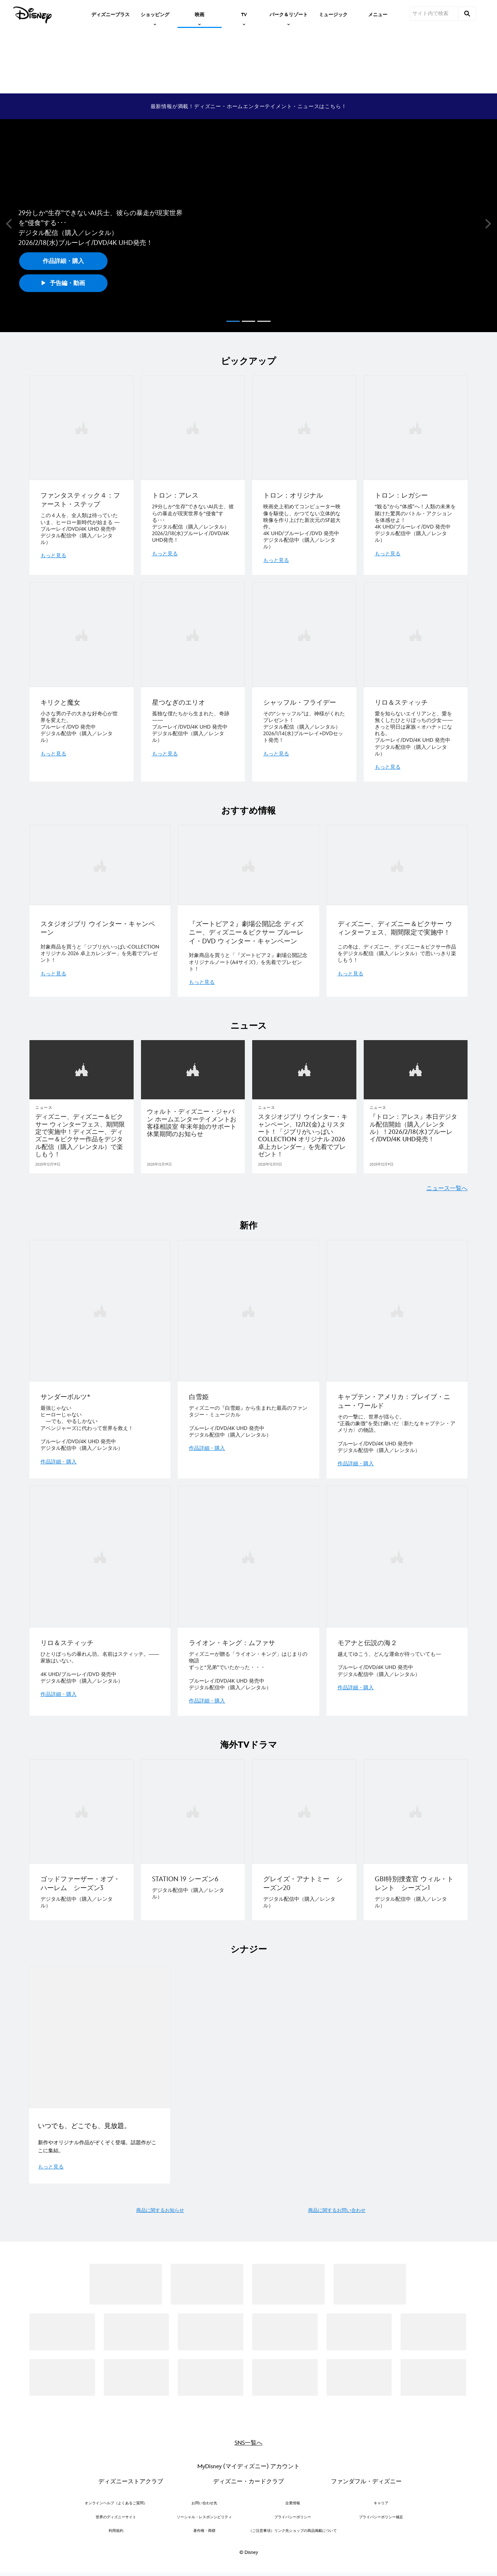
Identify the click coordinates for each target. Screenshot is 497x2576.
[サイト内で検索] (434, 14)
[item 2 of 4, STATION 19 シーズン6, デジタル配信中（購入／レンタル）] (193, 1835)
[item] (155, 14)
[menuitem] (110, 14)
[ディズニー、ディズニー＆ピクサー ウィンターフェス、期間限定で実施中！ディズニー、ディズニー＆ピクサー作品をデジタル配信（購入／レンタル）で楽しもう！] (81, 1132)
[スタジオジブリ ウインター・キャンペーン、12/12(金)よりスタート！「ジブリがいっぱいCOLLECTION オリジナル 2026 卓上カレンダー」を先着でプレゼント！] (304, 1132)
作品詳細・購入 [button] (63, 261)
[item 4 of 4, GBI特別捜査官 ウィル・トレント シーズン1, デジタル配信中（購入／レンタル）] (416, 1835)
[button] (9, 223)
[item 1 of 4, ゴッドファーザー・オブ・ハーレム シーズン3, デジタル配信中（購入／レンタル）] (81, 1835)
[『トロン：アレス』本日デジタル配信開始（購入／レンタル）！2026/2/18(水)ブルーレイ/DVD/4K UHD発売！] (416, 1125)
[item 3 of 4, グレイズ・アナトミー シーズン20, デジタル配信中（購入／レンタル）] (304, 1835)
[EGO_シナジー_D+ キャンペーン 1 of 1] (99, 2032)
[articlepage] (81, 1067)
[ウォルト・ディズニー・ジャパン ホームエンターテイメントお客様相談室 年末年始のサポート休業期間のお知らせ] (193, 1120)
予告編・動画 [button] (63, 283)
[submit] (467, 14)
